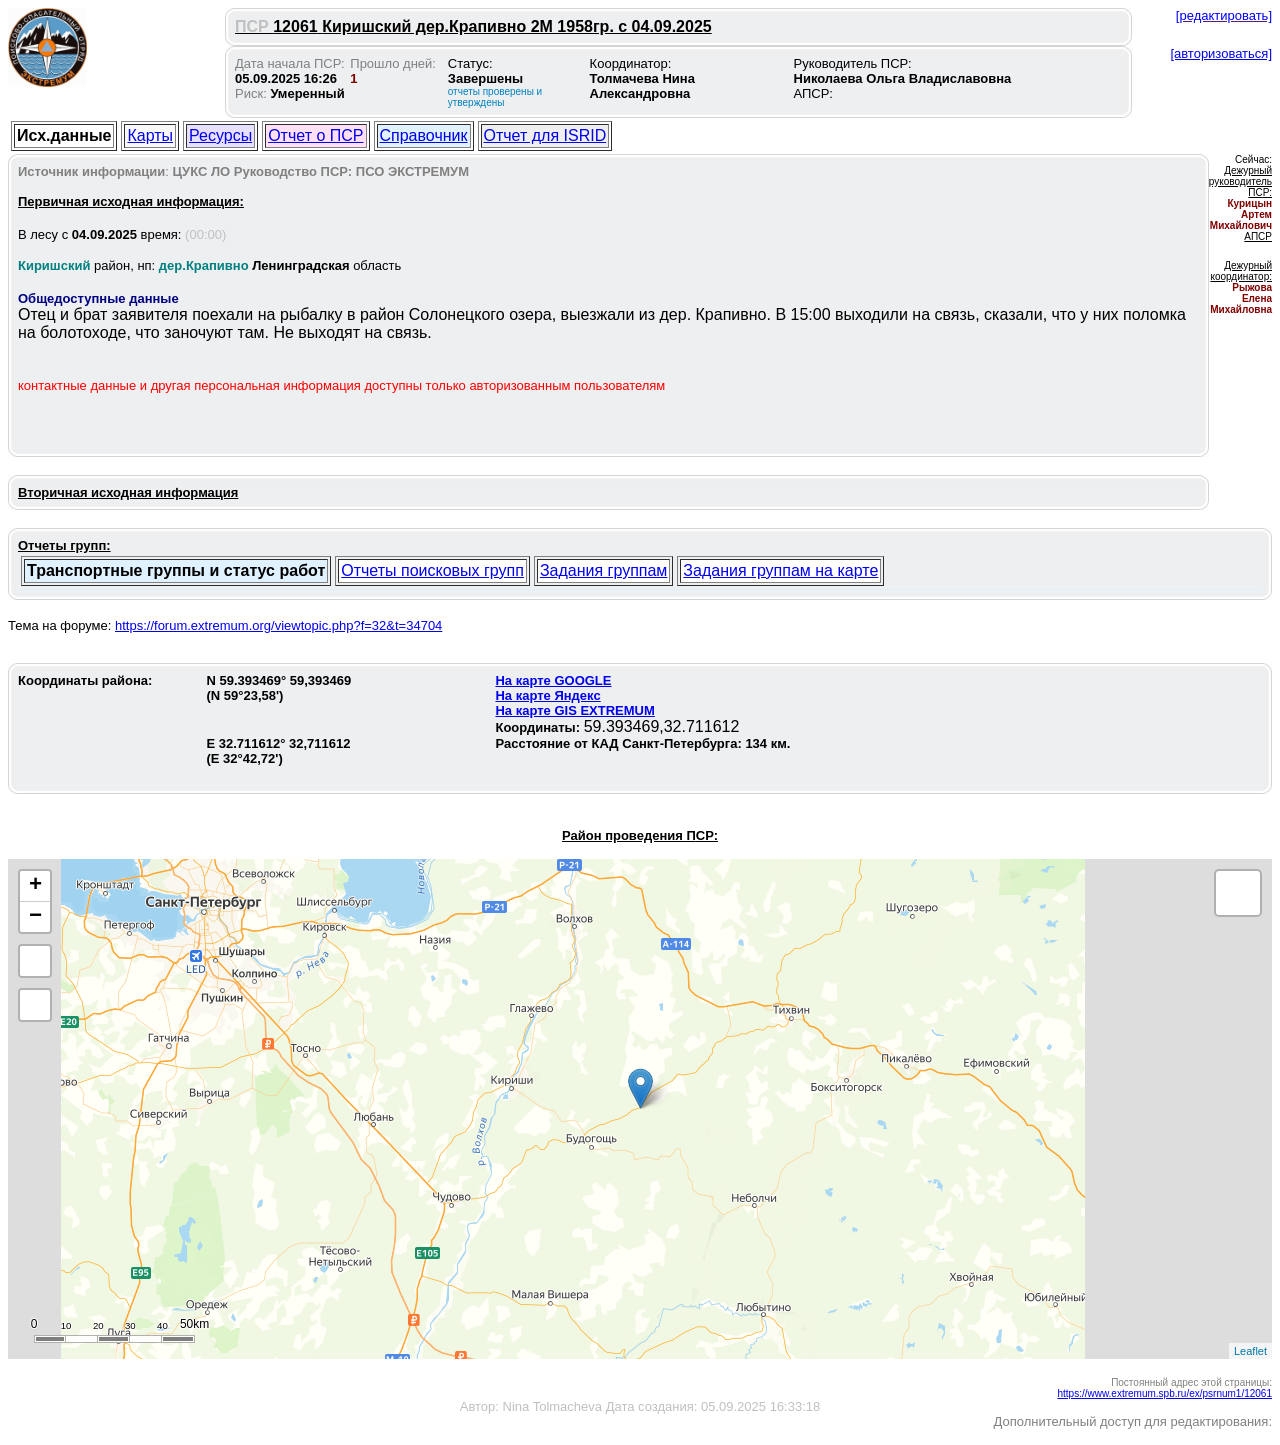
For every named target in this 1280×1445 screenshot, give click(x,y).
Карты (150, 135)
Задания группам (603, 570)
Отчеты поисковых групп (432, 570)
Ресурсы (220, 135)
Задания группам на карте (780, 570)
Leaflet (1250, 1351)
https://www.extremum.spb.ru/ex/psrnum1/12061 (1164, 1393)
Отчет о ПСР (315, 135)
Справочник (424, 135)
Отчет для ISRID (545, 135)
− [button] (35, 917)
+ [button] (35, 886)
